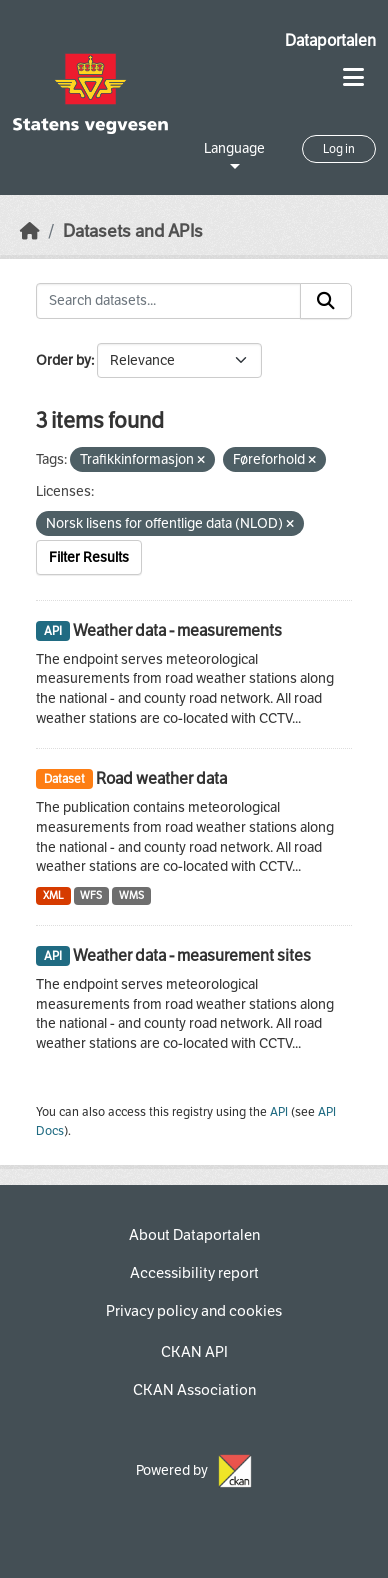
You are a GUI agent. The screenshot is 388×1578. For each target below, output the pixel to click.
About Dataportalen (194, 1235)
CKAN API (194, 1352)
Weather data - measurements (177, 630)
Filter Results (89, 557)
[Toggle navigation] (353, 77)
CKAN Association (194, 1390)
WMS (131, 895)
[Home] (30, 231)
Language (234, 148)
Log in (339, 149)
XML (53, 895)
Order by (63, 360)
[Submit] (326, 301)
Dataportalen (330, 40)
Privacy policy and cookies (194, 1311)
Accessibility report (194, 1273)
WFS (91, 895)
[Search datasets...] (168, 301)
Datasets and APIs (133, 231)
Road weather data (161, 778)
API (279, 1112)
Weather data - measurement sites (192, 955)
